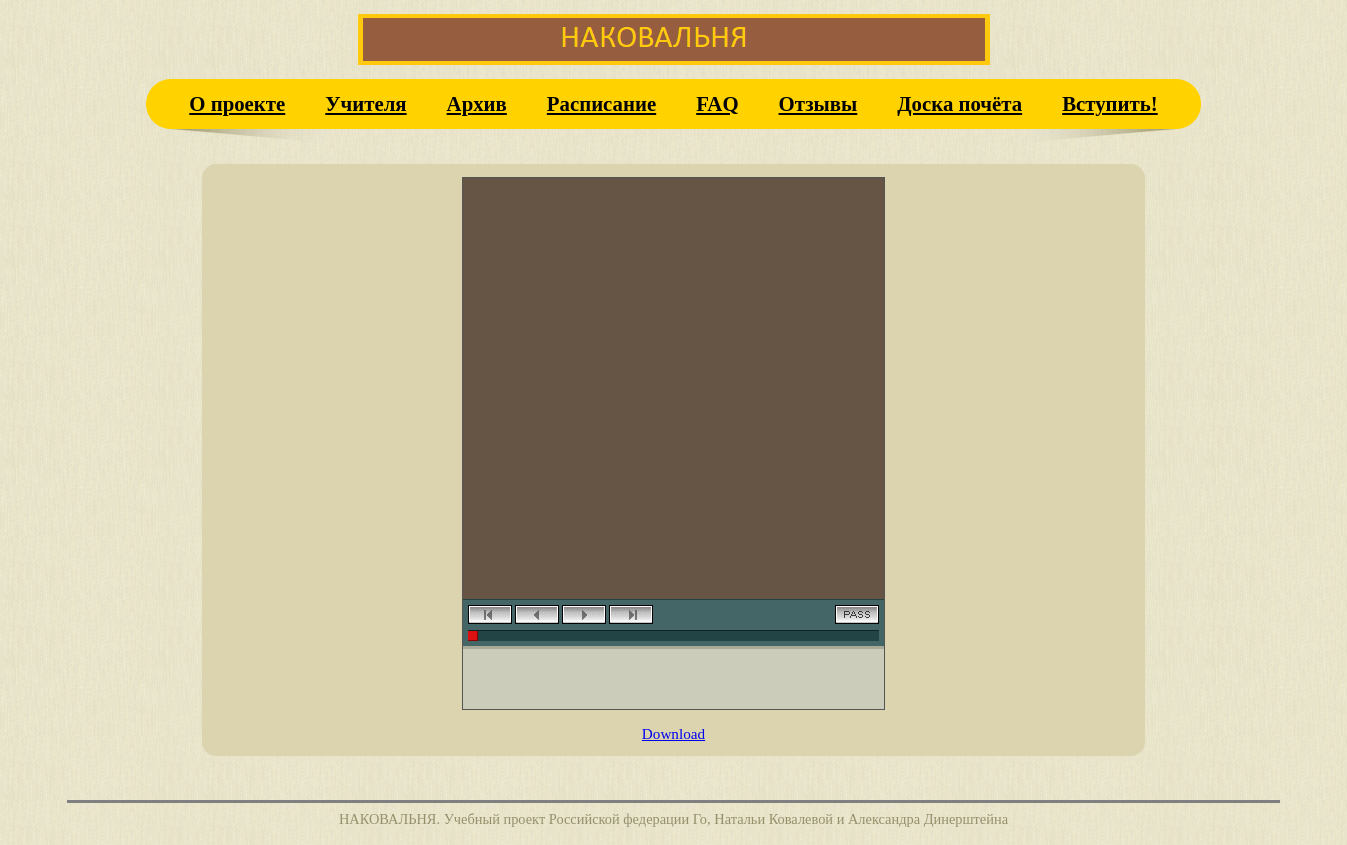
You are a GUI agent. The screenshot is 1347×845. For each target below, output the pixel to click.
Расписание (601, 103)
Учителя (365, 103)
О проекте (237, 103)
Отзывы (818, 103)
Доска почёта (959, 103)
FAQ (717, 103)
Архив (477, 103)
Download (673, 733)
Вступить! (1110, 103)
